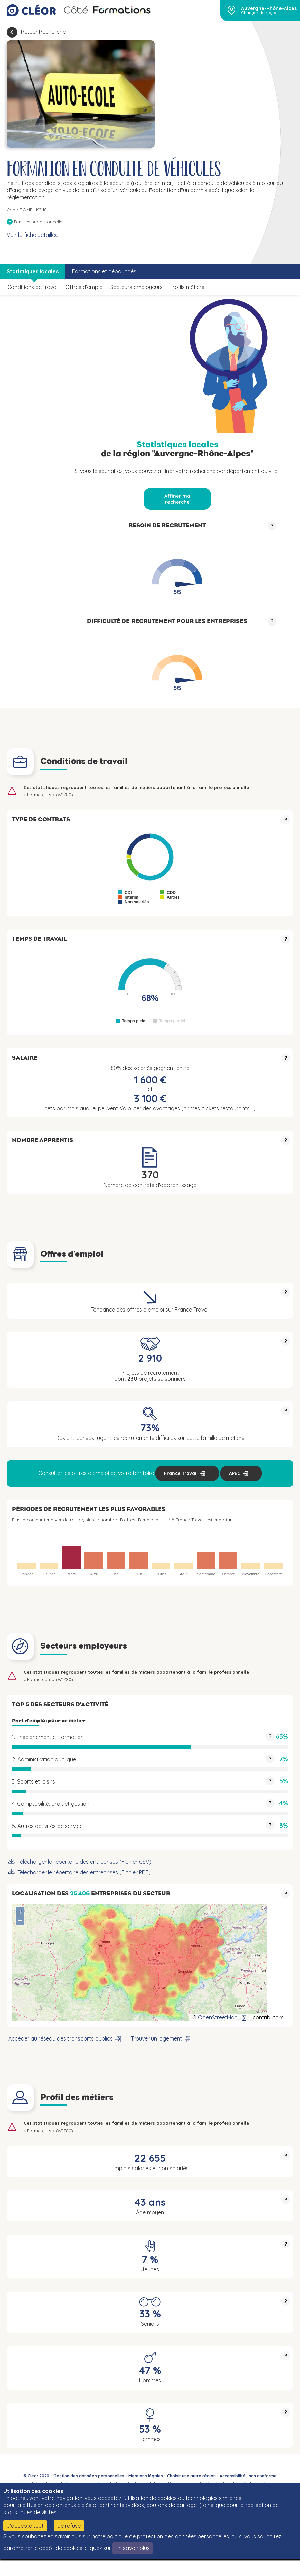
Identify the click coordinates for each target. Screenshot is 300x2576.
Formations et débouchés (104, 271)
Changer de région (260, 13)
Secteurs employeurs (136, 287)
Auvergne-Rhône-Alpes (269, 8)
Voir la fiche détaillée (32, 234)
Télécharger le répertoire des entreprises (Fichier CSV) (84, 1861)
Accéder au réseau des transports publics (60, 2038)
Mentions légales (145, 2475)
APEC (234, 1473)
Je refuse (69, 2525)
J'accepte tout (25, 2525)
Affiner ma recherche (177, 499)
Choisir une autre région (191, 2475)
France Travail (181, 1473)
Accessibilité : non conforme (248, 2475)
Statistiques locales (33, 271)
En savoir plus (133, 2548)
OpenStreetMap (218, 2017)
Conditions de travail (33, 287)
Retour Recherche (43, 31)
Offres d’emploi (84, 287)
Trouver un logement (156, 2038)
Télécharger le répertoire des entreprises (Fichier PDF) (84, 1872)
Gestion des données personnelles (88, 2475)
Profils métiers (187, 287)
